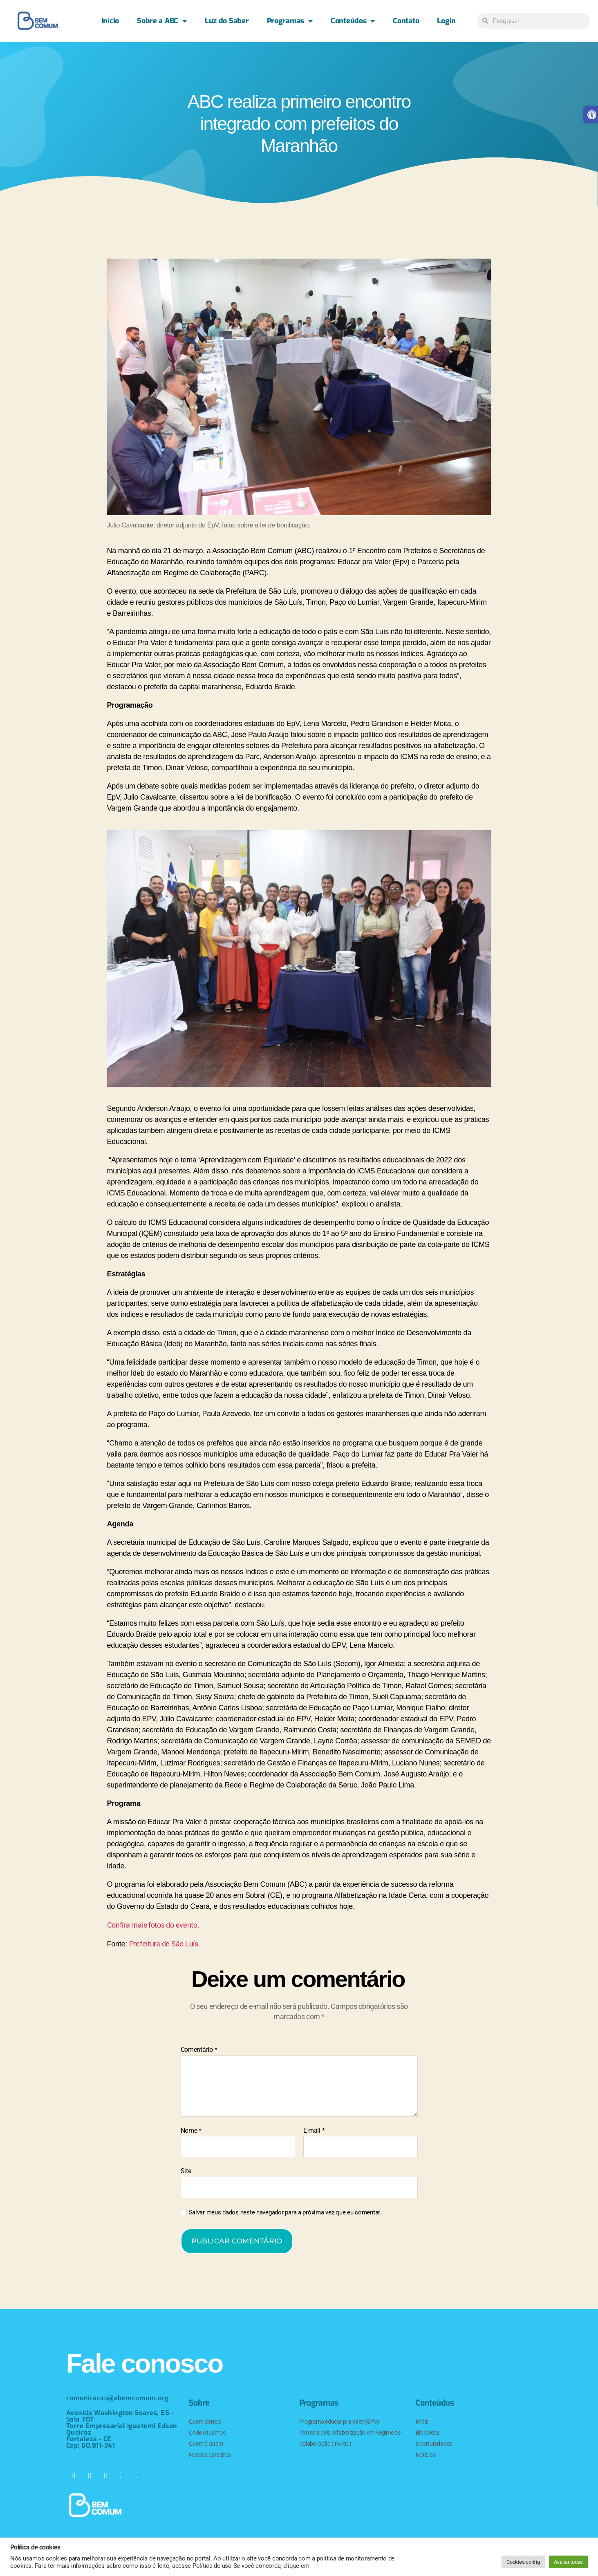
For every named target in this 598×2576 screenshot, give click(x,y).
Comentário (199, 2049)
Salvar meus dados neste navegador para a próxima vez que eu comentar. (285, 2212)
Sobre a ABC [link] (162, 21)
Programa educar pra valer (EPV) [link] (339, 2421)
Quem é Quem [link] (206, 2443)
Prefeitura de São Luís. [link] (164, 1943)
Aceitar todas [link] (568, 2562)
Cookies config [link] (523, 2562)
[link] (37, 21)
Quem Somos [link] (205, 2421)
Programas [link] (290, 21)
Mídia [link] (422, 2421)
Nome (191, 2130)
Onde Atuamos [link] (207, 2432)
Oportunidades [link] (434, 2443)
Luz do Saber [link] (227, 21)
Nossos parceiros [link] (210, 2454)
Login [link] (446, 21)
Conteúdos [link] (353, 21)
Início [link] (110, 21)
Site (186, 2171)
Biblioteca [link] (427, 2432)
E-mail (314, 2130)
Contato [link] (406, 21)
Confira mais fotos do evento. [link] (153, 1925)
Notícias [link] (426, 2454)
